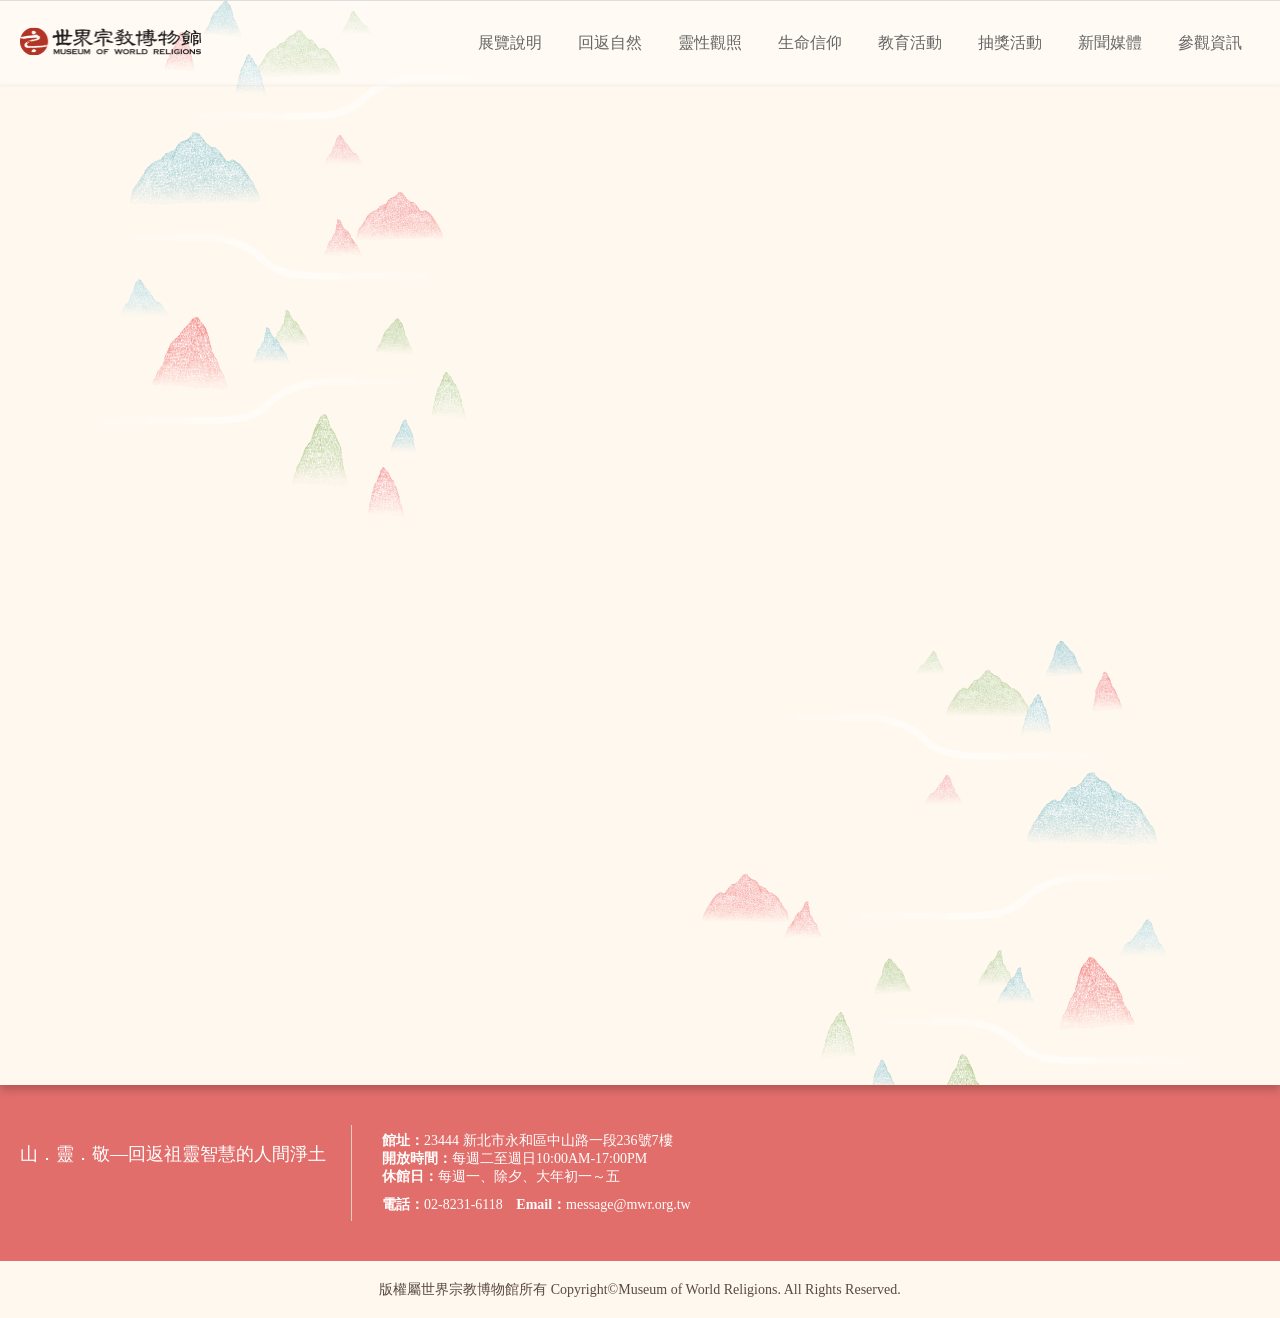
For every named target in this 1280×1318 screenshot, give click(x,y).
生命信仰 (810, 42)
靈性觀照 (710, 42)
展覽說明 (510, 42)
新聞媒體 (1110, 42)
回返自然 (610, 42)
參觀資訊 (1210, 42)
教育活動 (910, 42)
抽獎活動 (1010, 42)
